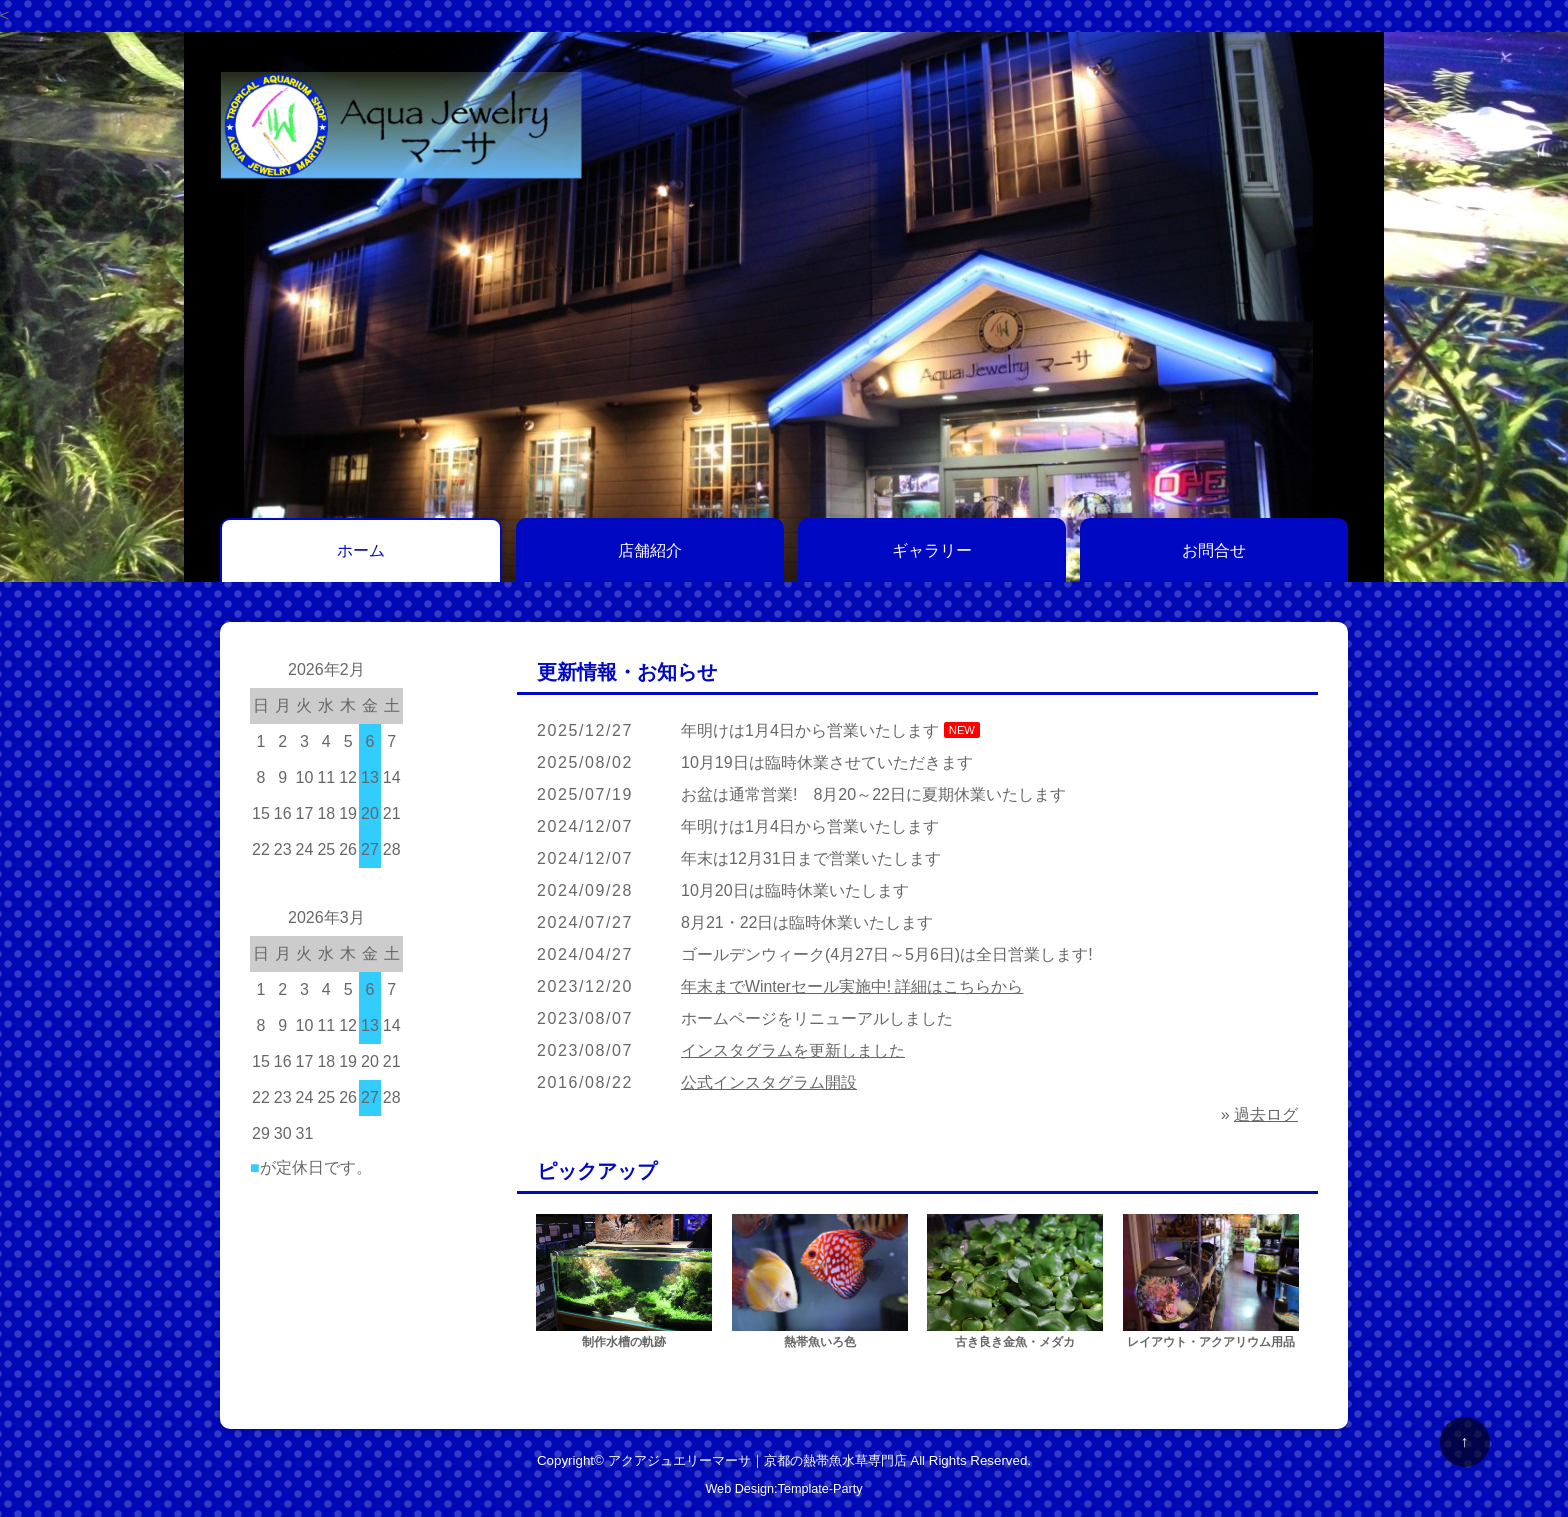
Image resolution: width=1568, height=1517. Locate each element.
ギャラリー (932, 550)
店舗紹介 (650, 550)
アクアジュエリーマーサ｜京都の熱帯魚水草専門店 (757, 1460)
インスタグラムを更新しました (793, 1050)
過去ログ (1266, 1114)
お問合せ (1214, 550)
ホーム (361, 550)
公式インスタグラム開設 (769, 1082)
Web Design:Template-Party (783, 1488)
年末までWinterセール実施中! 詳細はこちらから (852, 986)
